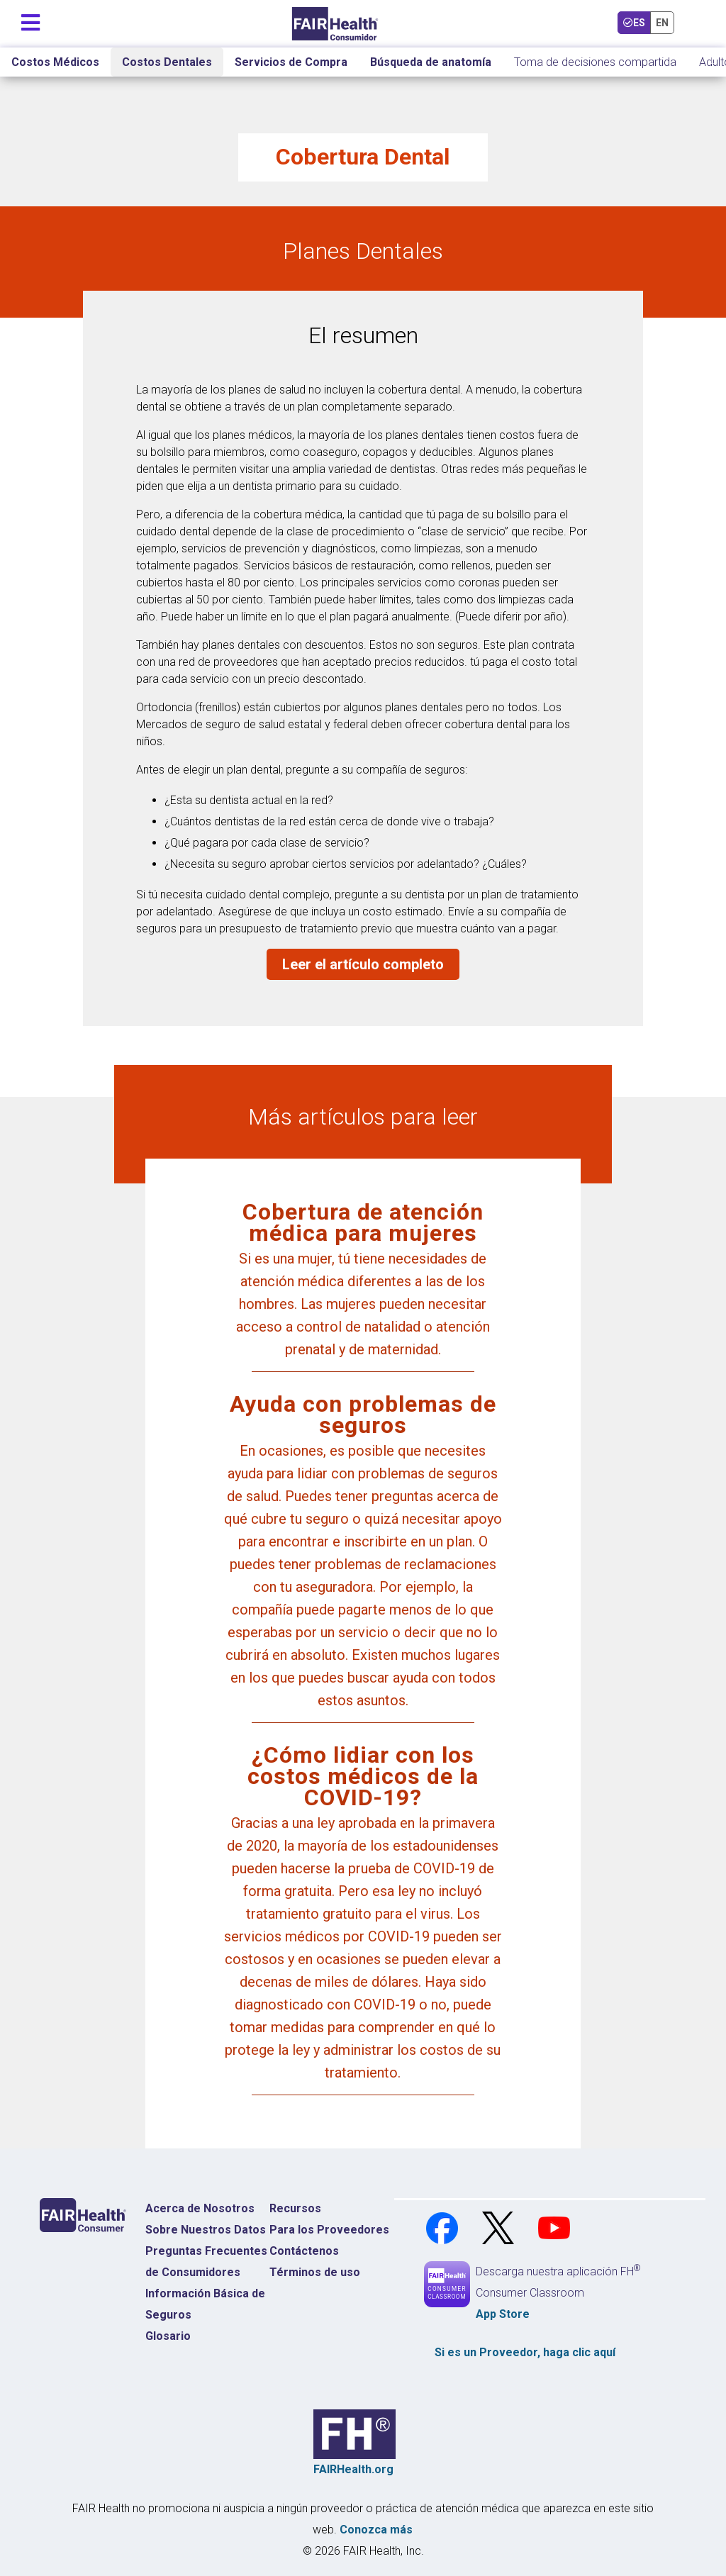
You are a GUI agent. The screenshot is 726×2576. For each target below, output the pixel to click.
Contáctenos (304, 2251)
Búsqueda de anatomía (430, 62)
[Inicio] (335, 23)
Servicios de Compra (291, 62)
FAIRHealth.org (353, 2469)
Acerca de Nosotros (200, 2208)
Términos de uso (314, 2272)
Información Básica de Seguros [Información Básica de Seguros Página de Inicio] (205, 2304)
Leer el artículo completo (363, 964)
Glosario (168, 2336)
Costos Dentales (167, 62)
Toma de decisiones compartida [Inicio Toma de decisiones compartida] (595, 62)
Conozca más (376, 2529)
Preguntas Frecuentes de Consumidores (206, 2261)
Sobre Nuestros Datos (205, 2229)
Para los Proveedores (329, 2229)
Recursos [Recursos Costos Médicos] (295, 2208)
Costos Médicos (55, 62)
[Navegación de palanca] (30, 19)
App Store (503, 2314)
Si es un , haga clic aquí (525, 2352)
